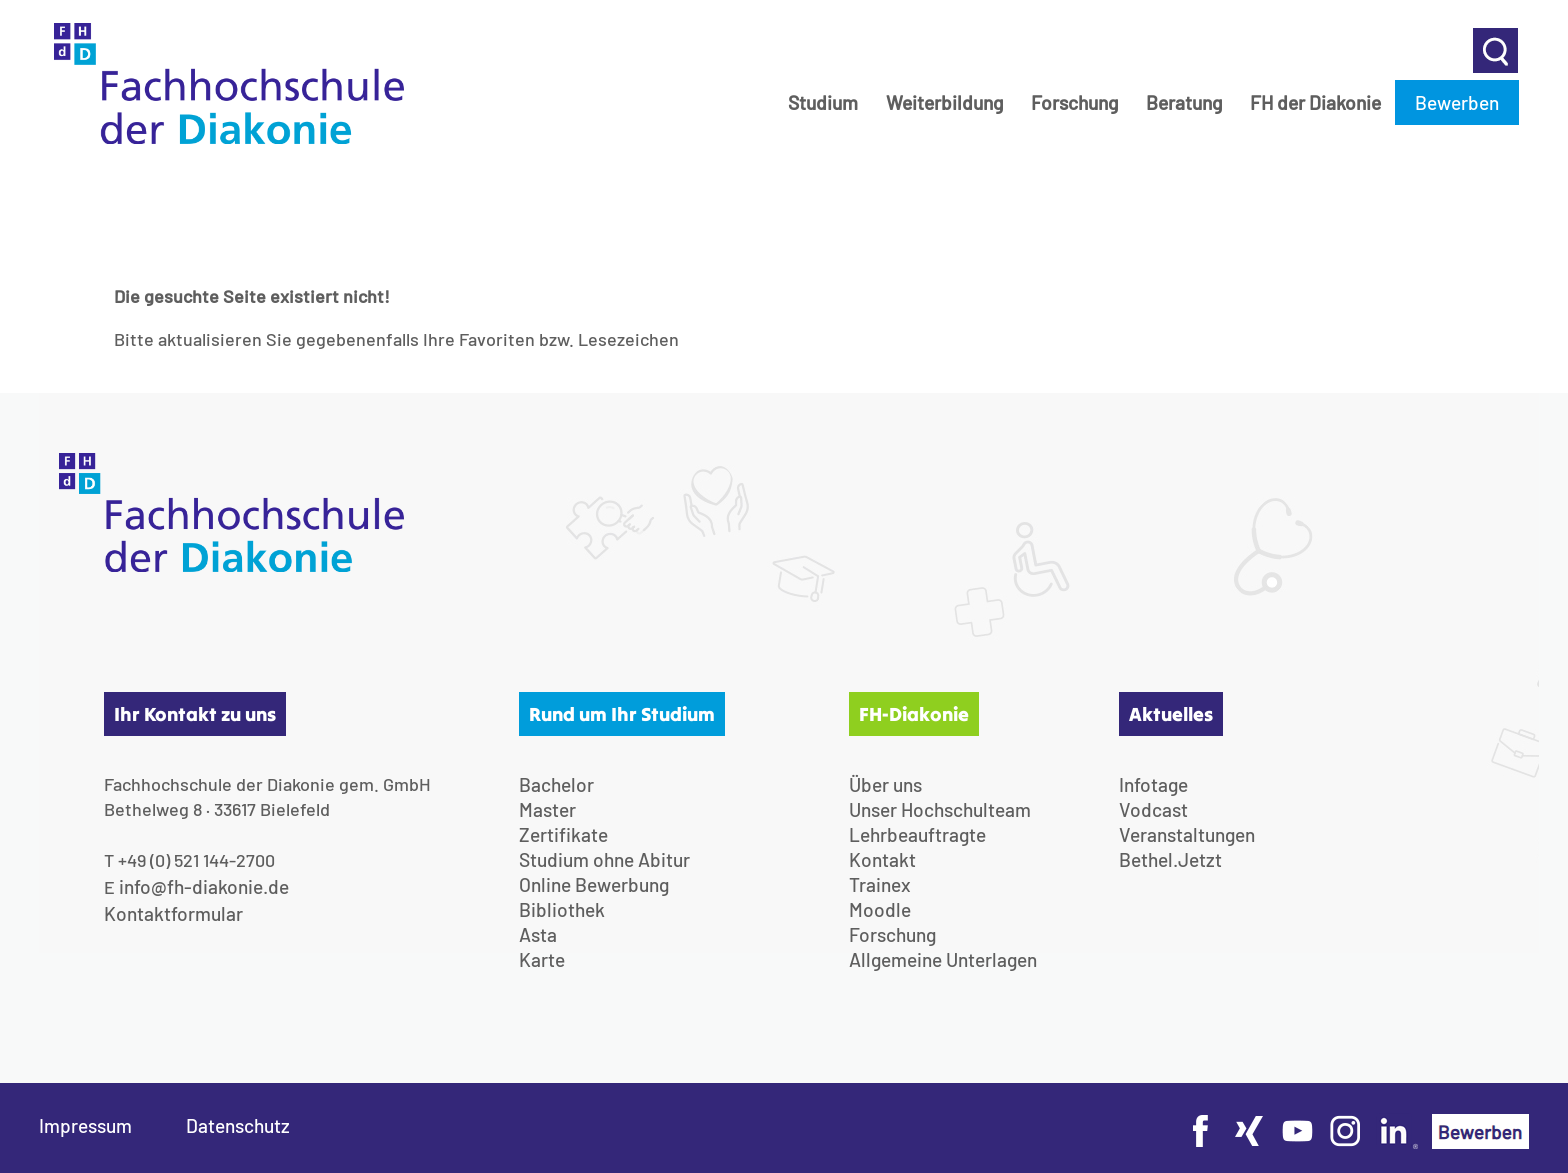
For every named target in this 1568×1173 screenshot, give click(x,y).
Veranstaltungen (1187, 834)
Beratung (1184, 102)
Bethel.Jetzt (1170, 859)
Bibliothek (562, 909)
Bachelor (556, 784)
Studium (823, 102)
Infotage (1153, 784)
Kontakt (882, 859)
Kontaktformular (173, 913)
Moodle (880, 909)
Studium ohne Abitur (604, 859)
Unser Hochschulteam (940, 809)
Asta (538, 934)
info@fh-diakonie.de (204, 886)
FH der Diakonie (1315, 102)
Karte (542, 959)
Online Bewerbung (594, 884)
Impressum (85, 1125)
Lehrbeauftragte (917, 834)
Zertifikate (563, 834)
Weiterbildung (944, 102)
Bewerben (1457, 102)
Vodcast (1153, 809)
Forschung (1074, 102)
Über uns (885, 784)
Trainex (880, 884)
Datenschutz (238, 1125)
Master (547, 809)
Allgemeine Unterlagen (943, 959)
